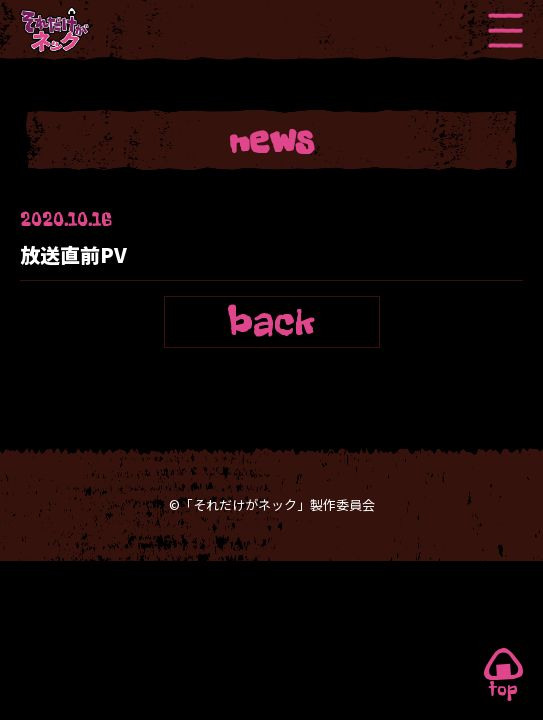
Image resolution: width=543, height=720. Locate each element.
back (272, 321)
